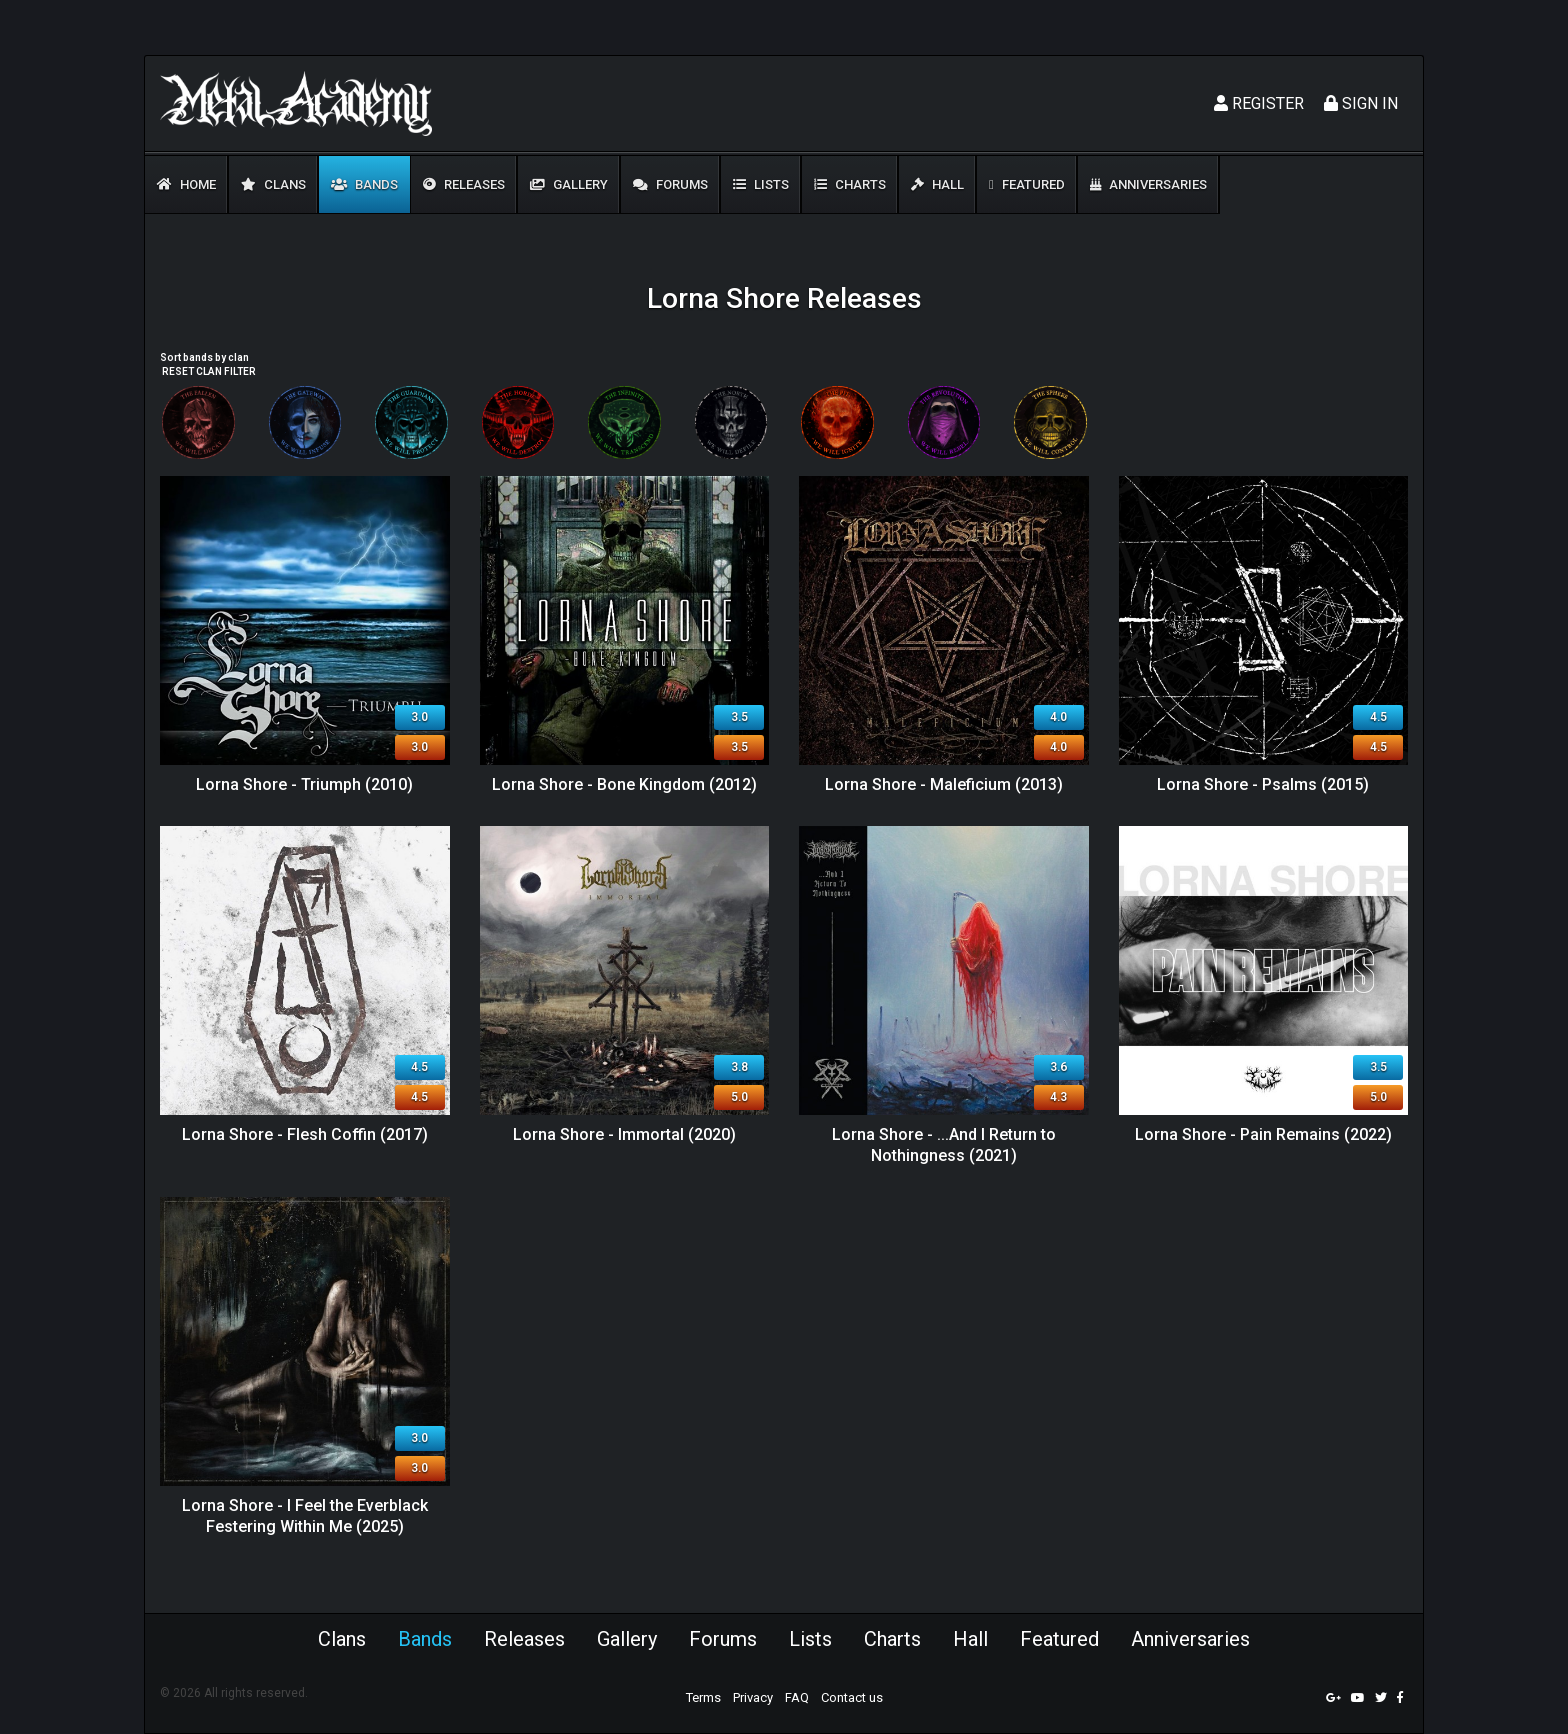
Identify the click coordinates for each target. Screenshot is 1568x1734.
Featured (1027, 184)
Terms (703, 1697)
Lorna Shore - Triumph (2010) (304, 784)
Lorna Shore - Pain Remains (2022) (1263, 1134)
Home (186, 184)
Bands (364, 184)
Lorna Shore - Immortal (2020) (624, 1134)
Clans (273, 184)
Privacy (753, 1697)
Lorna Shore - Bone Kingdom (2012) (624, 784)
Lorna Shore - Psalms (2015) (1263, 784)
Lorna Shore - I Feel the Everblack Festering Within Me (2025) (305, 1516)
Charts (850, 184)
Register (1259, 103)
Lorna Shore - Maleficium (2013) (944, 784)
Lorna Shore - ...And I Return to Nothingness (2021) (944, 1145)
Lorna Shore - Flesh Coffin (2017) (305, 1134)
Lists (761, 184)
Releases (464, 184)
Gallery (569, 184)
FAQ (797, 1697)
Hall (937, 184)
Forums (670, 184)
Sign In (1361, 103)
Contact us (852, 1697)
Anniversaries (1148, 184)
